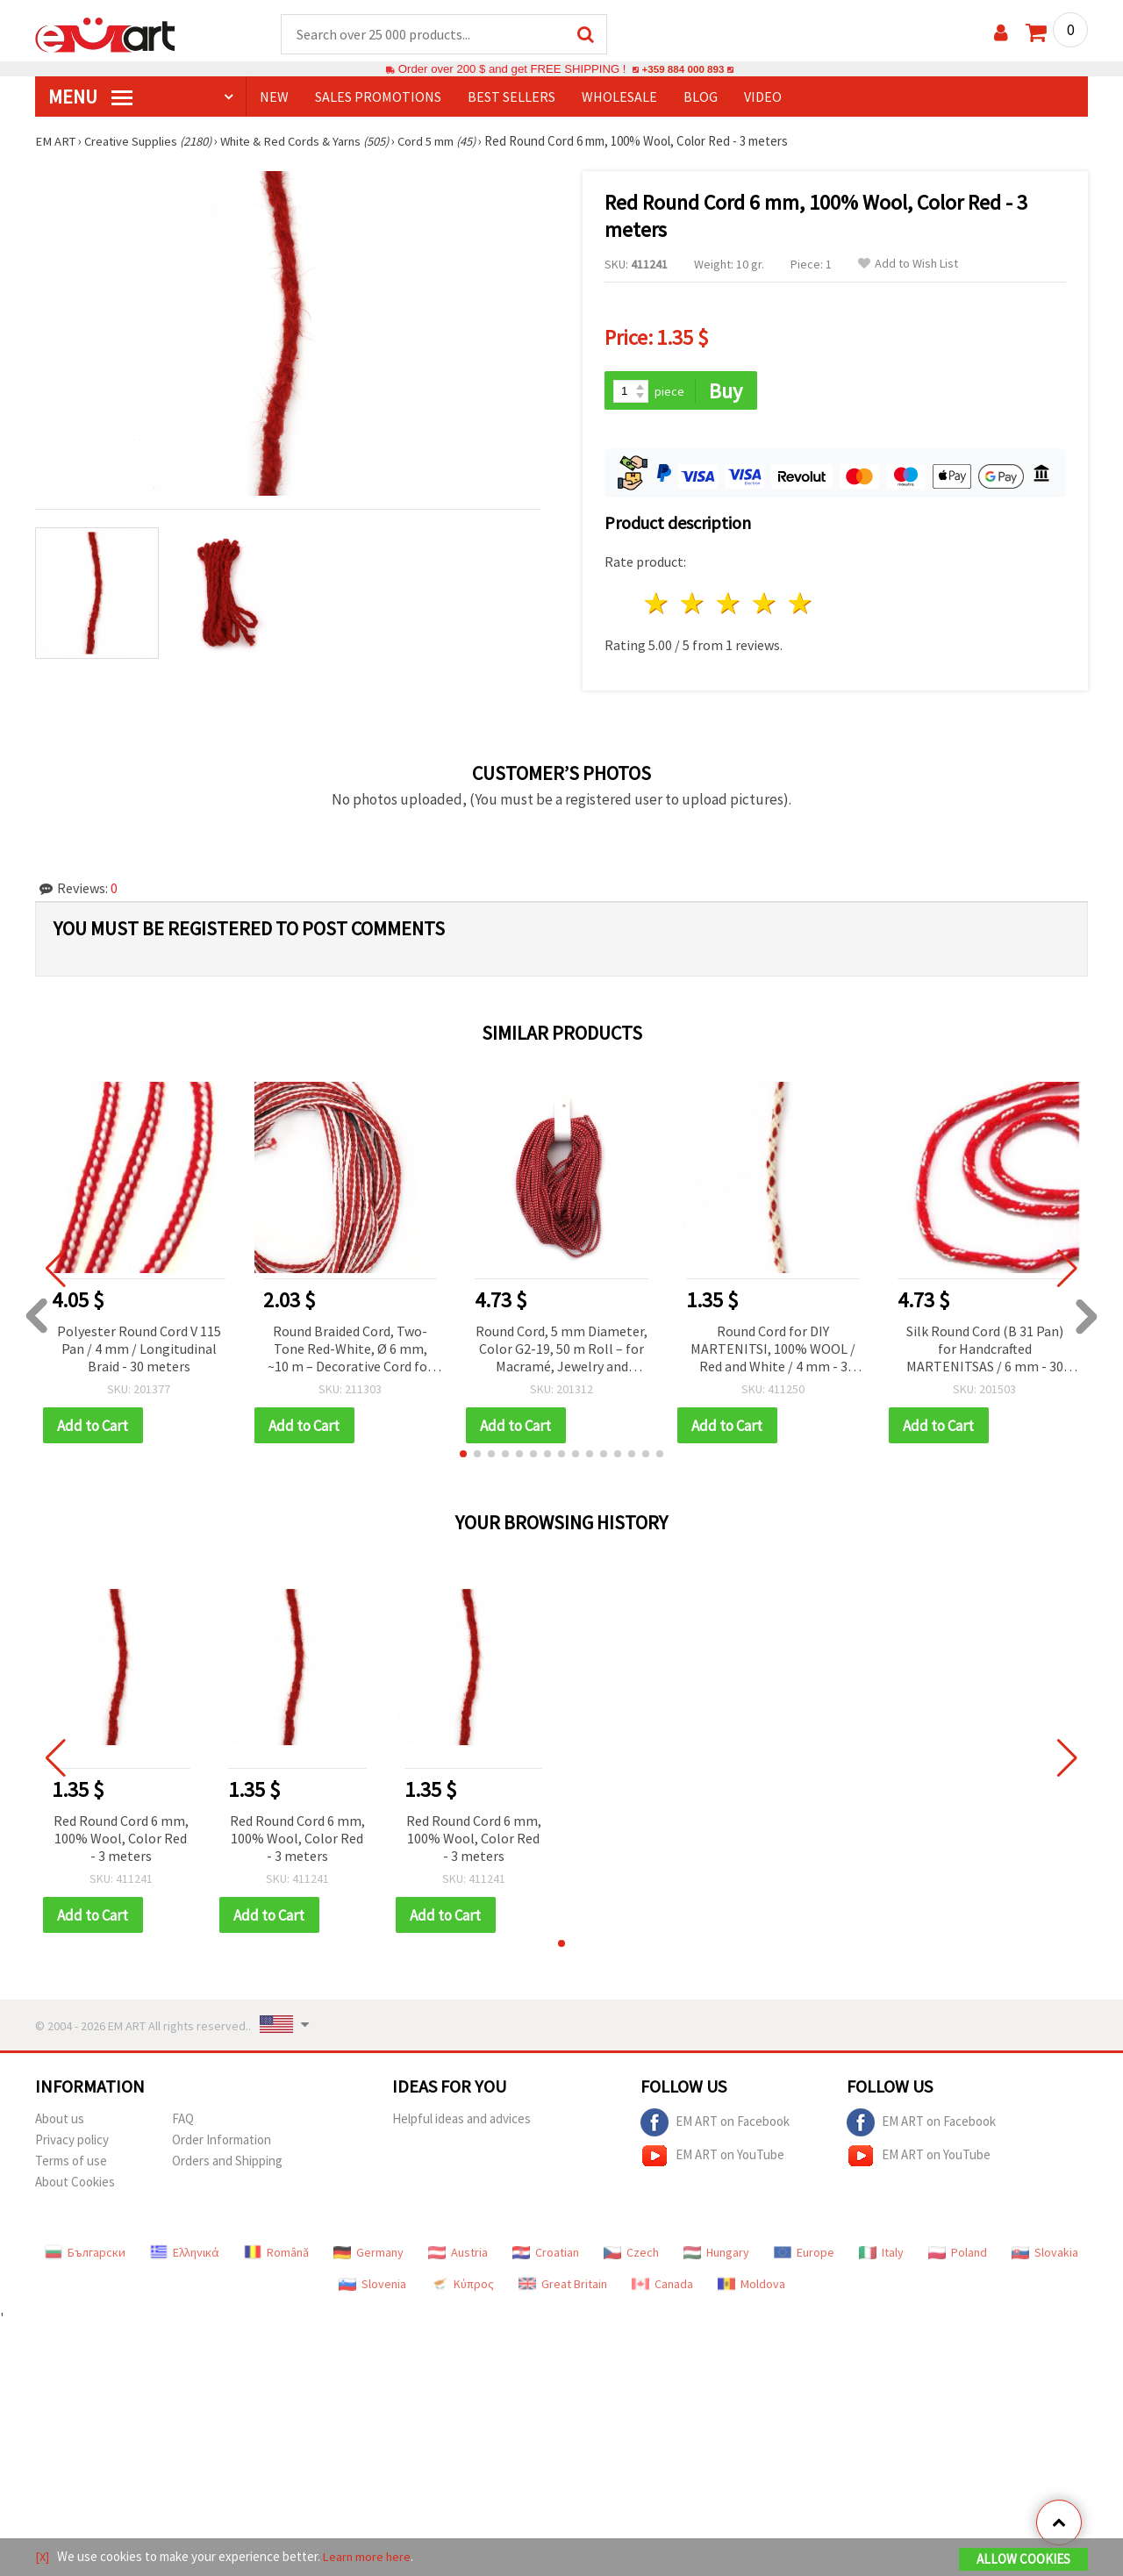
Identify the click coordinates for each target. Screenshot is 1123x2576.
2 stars (694, 606)
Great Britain (563, 2287)
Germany (368, 2256)
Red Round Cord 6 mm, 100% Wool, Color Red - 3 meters (121, 1840)
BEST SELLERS (511, 97)
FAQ (183, 2122)
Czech (631, 2256)
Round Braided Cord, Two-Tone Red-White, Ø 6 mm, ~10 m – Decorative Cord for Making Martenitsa (350, 1351)
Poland (957, 2256)
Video (763, 97)
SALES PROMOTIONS (378, 97)
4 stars (765, 606)
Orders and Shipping (227, 2164)
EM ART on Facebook (715, 2126)
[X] (42, 2557)
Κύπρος (462, 2287)
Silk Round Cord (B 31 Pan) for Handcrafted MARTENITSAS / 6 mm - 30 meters (984, 1351)
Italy (881, 2256)
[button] (463, 1456)
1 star (658, 606)
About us (59, 2122)
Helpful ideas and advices (461, 2122)
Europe (804, 2256)
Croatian (545, 2256)
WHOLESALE (619, 97)
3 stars (729, 606)
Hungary (716, 2256)
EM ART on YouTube (712, 2159)
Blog (700, 97)
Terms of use (71, 2164)
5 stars (801, 606)
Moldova (751, 2287)
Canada (662, 2287)
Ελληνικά (184, 2256)
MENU (90, 97)
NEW (274, 97)
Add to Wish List (908, 264)
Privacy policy (72, 2143)
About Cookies (75, 2185)
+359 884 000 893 (682, 69)
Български (85, 2256)
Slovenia (372, 2287)
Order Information (221, 2143)
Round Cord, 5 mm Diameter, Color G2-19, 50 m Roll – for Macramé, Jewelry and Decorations (561, 1351)
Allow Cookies (1023, 2559)
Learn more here (369, 2557)
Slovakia (1045, 2256)
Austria (458, 2256)
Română (276, 2256)
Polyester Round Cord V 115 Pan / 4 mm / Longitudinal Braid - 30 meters (139, 1350)
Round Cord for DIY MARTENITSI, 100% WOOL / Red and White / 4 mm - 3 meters (772, 1351)
